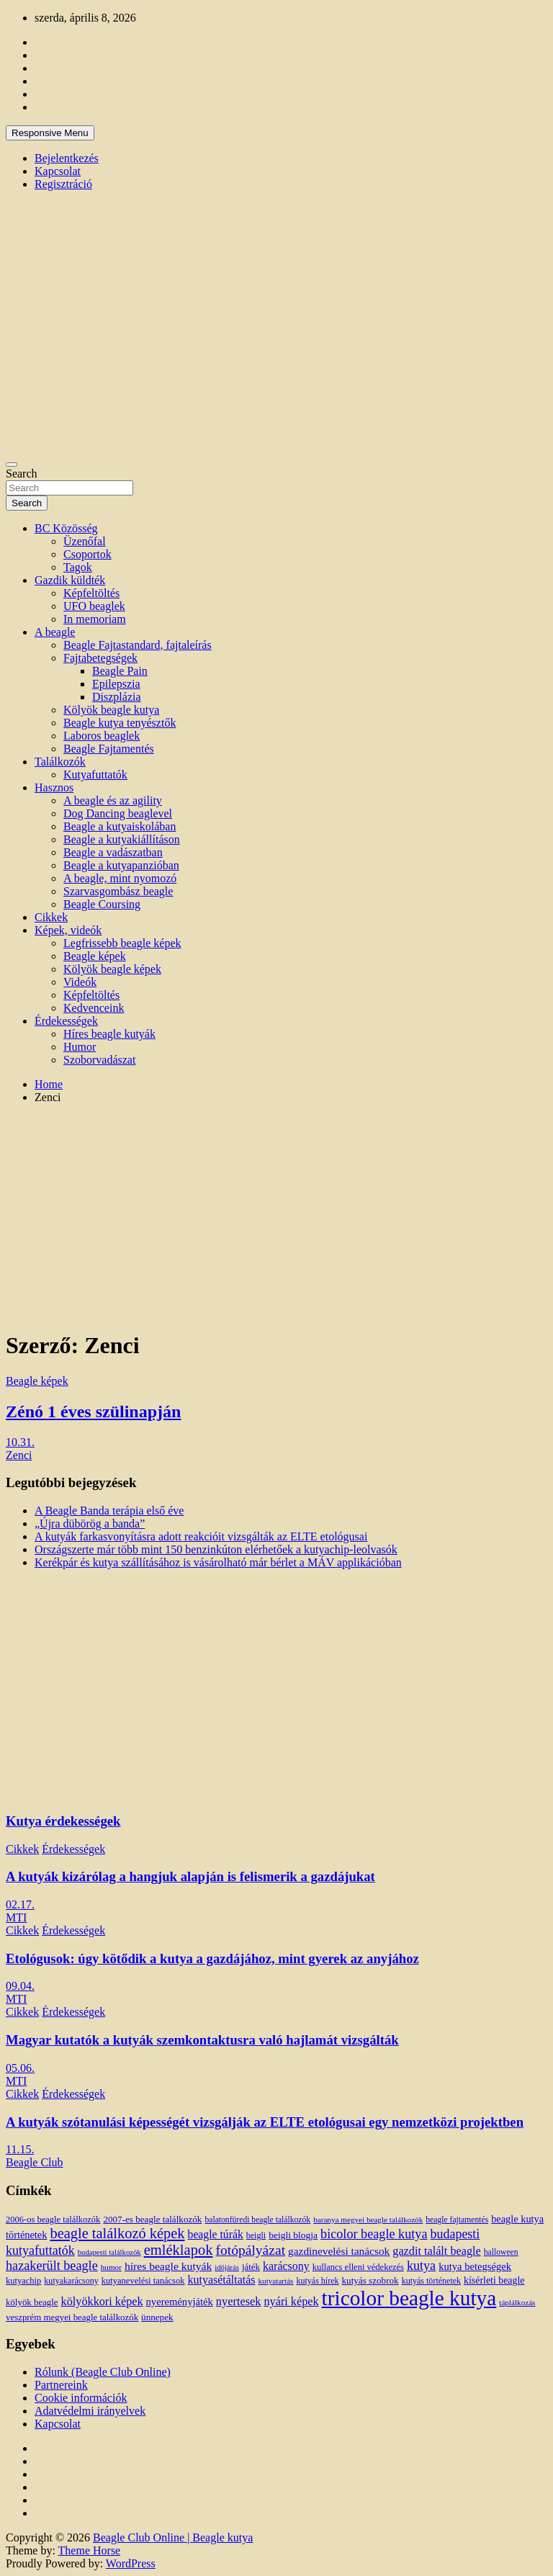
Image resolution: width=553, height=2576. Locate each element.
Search (21, 473)
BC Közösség (66, 528)
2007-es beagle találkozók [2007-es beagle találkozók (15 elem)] (152, 2219)
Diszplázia (116, 697)
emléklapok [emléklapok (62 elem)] (178, 2250)
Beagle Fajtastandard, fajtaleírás (137, 645)
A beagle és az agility (112, 800)
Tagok (77, 567)
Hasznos (54, 787)
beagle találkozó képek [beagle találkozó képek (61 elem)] (117, 2233)
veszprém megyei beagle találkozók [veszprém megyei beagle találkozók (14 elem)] (72, 2317)
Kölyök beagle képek (112, 969)
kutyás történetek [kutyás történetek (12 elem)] (431, 2281)
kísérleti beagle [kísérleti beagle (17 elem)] (494, 2280)
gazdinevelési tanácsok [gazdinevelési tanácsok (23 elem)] (339, 2251)
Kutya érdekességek (63, 1820)
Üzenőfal (84, 541)
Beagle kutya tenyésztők (119, 723)
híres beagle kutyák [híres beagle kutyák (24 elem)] (168, 2266)
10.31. (20, 1442)
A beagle (55, 632)
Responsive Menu (50, 132)
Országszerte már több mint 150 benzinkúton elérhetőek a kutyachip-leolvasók (216, 1549)
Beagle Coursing (101, 904)
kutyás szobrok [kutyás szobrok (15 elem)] (370, 2280)
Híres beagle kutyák (109, 1034)
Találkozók (60, 761)
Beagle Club (34, 2162)
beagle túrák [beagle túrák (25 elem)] (215, 2234)
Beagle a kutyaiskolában (119, 826)
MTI (16, 1917)
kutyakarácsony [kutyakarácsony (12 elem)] (71, 2281)
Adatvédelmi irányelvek (90, 2411)
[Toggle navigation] (11, 464)
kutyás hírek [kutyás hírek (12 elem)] (317, 2281)
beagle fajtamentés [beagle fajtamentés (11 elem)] (457, 2220)
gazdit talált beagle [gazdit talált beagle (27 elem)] (436, 2251)
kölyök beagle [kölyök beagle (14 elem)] (32, 2302)
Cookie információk (81, 2398)
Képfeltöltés (91, 593)
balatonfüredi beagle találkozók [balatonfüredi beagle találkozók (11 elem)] (257, 2220)
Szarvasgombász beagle (118, 891)
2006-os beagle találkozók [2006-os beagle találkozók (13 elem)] (53, 2219)
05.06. (20, 2068)
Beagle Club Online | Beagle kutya (173, 2537)
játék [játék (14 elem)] (251, 2267)
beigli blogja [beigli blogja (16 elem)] (293, 2235)
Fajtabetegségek (100, 658)
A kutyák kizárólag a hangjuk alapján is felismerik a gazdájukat (190, 1876)
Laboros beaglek (101, 736)
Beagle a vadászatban (113, 852)
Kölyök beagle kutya (111, 710)
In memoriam (94, 619)
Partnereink (61, 2385)
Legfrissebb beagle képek (122, 943)
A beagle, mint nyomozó (119, 878)
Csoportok (87, 554)
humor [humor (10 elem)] (111, 2267)
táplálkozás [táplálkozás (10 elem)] (517, 2302)
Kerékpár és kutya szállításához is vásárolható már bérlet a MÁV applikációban (218, 1562)
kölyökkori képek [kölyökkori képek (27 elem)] (102, 2301)
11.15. (20, 2149)
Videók (79, 982)
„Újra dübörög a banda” (90, 1523)
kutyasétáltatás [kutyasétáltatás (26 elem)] (222, 2280)
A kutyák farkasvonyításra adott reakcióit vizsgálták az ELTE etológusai (201, 1536)
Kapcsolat (58, 171)
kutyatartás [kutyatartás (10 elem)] (276, 2280)
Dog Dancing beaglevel (117, 813)
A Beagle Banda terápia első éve (109, 1510)
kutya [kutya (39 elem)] (421, 2265)
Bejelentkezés (67, 158)
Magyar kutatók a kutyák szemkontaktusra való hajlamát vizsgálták (202, 2039)
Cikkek (51, 917)
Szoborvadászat (99, 1060)
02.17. (20, 1904)
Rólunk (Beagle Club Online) (103, 2372)
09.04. (20, 1986)
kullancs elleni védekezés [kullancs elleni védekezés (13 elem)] (358, 2267)
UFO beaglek (94, 606)
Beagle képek (94, 956)
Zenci (19, 1455)
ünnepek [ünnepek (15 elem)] (157, 2317)
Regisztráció (63, 184)
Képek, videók (68, 930)
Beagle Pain (120, 671)
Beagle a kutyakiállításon (121, 839)
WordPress (131, 2563)
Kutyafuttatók (95, 774)
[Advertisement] (276, 1216)
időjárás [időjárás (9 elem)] (227, 2267)
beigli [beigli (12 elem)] (256, 2235)
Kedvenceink (93, 1008)
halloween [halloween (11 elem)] (501, 2252)
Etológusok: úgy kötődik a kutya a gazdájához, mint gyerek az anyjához (212, 1958)
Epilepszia (116, 684)
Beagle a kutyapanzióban (121, 865)
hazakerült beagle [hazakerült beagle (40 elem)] (52, 2265)
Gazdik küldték (70, 580)
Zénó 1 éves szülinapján (93, 1411)
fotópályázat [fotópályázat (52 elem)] (250, 2250)
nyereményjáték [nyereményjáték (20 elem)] (179, 2301)
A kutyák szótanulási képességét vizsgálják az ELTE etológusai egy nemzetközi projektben (264, 2122)
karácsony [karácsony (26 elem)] (286, 2266)
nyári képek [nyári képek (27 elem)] (291, 2301)
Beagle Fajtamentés (108, 748)
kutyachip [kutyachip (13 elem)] (23, 2281)
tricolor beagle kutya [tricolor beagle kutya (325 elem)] (409, 2298)
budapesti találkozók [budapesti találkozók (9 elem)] (109, 2252)
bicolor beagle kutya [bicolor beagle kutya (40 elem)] (373, 2234)
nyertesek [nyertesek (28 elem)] (238, 2301)
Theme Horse (89, 2550)
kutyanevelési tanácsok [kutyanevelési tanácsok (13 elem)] (143, 2281)
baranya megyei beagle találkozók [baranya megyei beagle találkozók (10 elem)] (368, 2219)
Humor (79, 1047)
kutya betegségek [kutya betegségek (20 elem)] (475, 2266)
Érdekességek (66, 1021)
